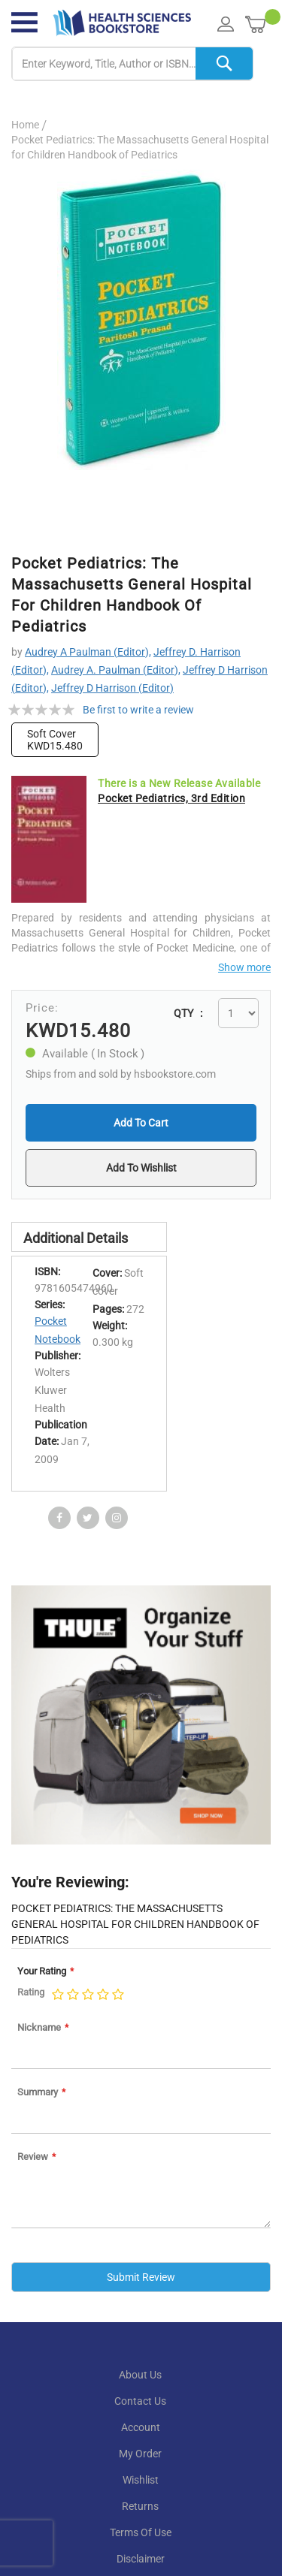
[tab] (89, 1237)
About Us (140, 2375)
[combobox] (132, 64)
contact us (140, 2401)
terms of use (140, 2532)
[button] (141, 1168)
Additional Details (75, 1238)
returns (140, 2506)
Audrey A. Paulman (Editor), (115, 670)
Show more (244, 967)
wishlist (141, 2480)
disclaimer (141, 2559)
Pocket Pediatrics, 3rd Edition (171, 798)
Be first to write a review (138, 710)
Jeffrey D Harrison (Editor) (112, 688)
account (140, 2427)
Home (25, 125)
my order (140, 2454)
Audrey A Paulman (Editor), (88, 652)
